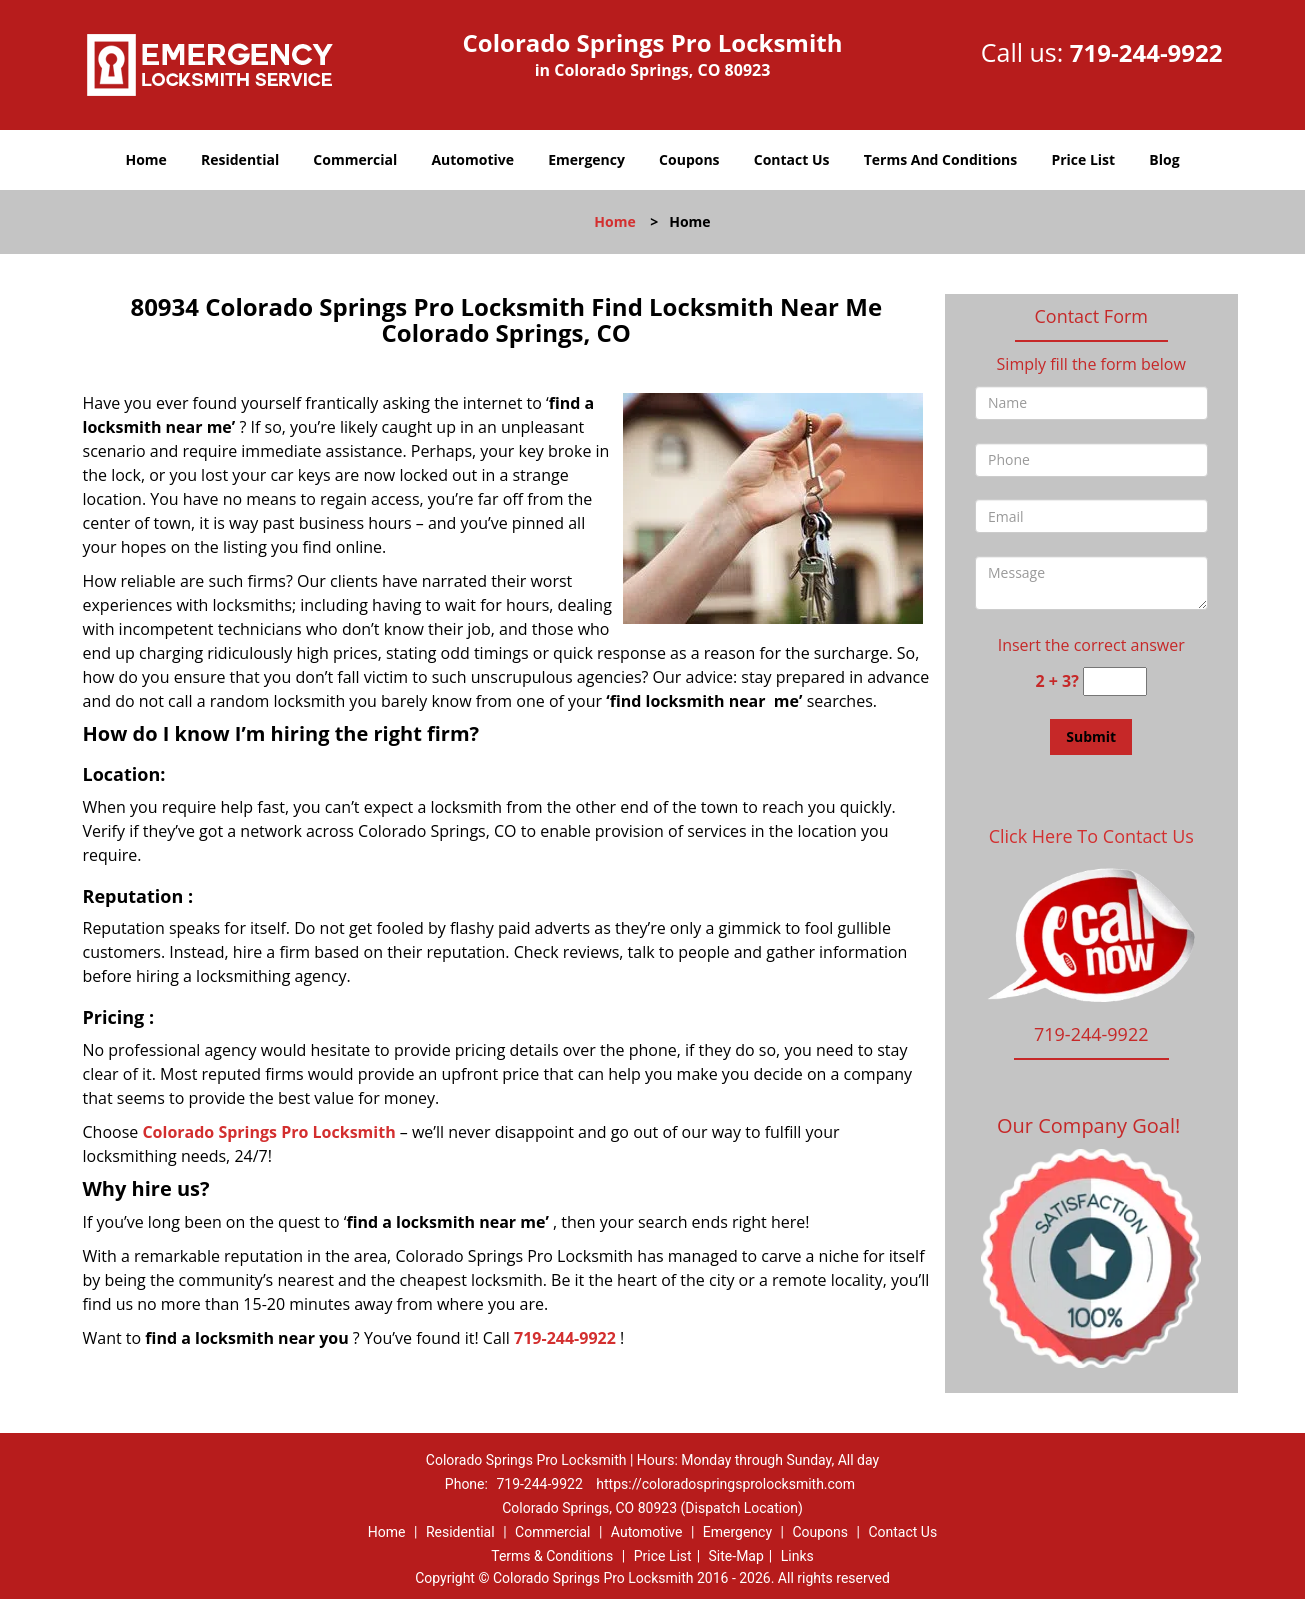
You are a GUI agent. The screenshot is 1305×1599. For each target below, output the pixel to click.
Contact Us (792, 159)
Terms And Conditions (941, 159)
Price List (1083, 159)
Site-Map (736, 1556)
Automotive (472, 159)
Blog (1164, 159)
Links (797, 1556)
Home (145, 159)
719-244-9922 (1146, 52)
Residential (240, 159)
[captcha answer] (1115, 681)
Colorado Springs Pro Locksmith (268, 1132)
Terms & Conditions (552, 1556)
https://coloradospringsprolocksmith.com (725, 1484)
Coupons (689, 159)
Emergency (586, 159)
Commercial (355, 159)
